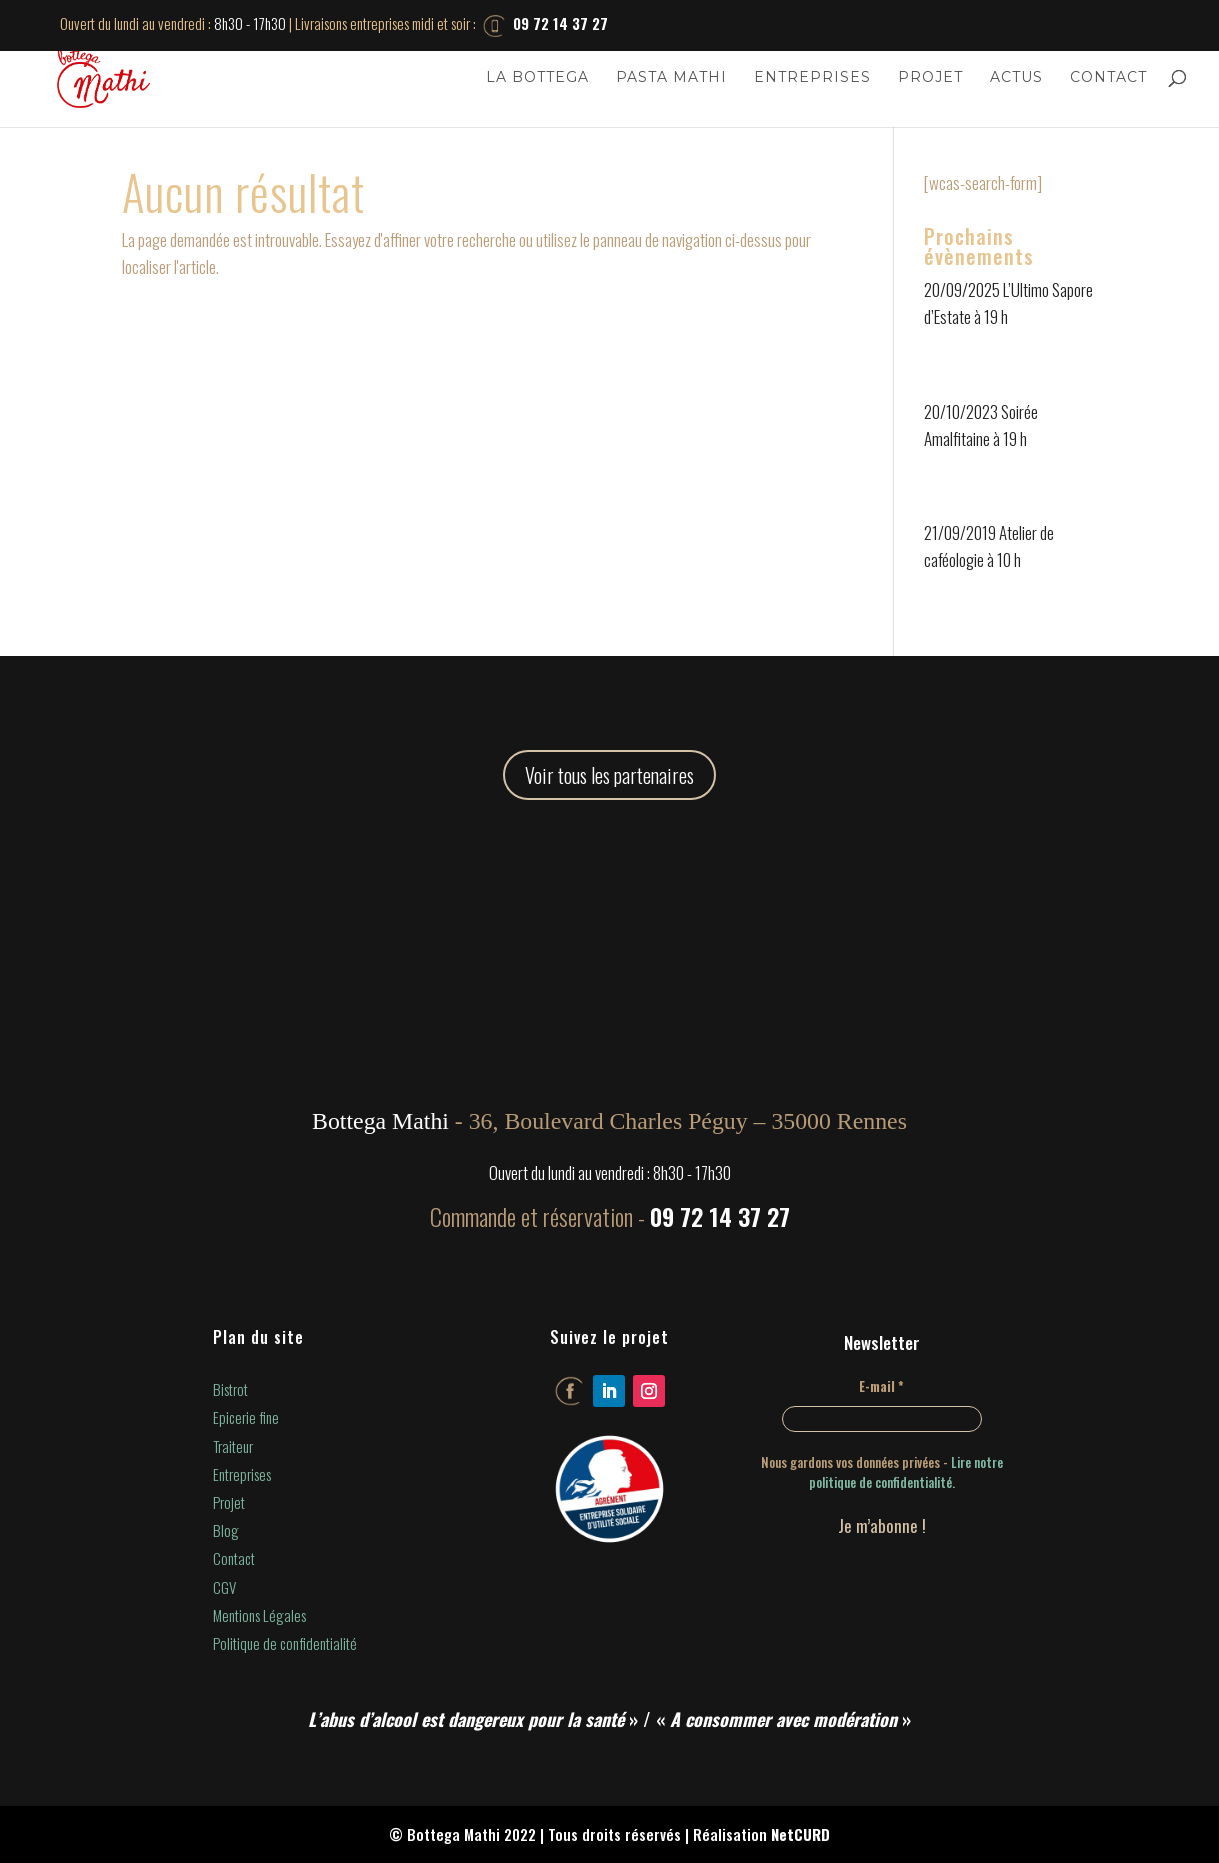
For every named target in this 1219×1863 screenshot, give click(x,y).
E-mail (881, 1386)
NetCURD (800, 1834)
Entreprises (812, 78)
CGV (224, 1587)
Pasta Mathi (671, 78)
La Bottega (537, 78)
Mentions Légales (259, 1615)
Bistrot (230, 1389)
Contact (1108, 78)
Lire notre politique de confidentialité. (906, 1472)
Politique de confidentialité (285, 1643)
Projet (930, 78)
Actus (1016, 78)
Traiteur (233, 1446)
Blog (226, 1530)
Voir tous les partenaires (609, 775)
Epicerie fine (246, 1417)
